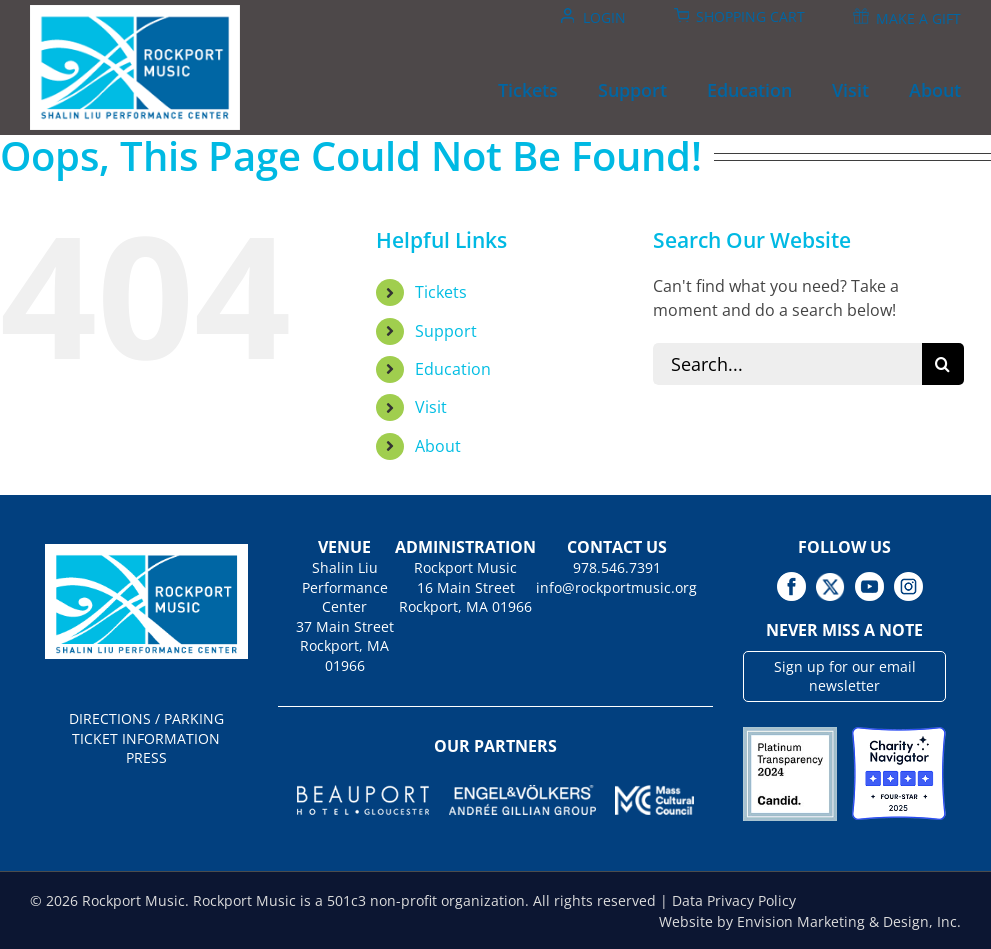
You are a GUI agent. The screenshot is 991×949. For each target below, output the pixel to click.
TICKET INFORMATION (146, 738)
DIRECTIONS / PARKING (146, 718)
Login (604, 17)
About (438, 446)
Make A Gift (918, 18)
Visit (431, 407)
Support (446, 331)
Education (453, 369)
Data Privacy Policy (734, 900)
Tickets (441, 292)
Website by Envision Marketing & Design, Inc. (810, 921)
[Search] (943, 364)
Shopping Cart (750, 16)
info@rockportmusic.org (616, 587)
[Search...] (787, 364)
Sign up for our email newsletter (845, 676)
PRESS (146, 757)
